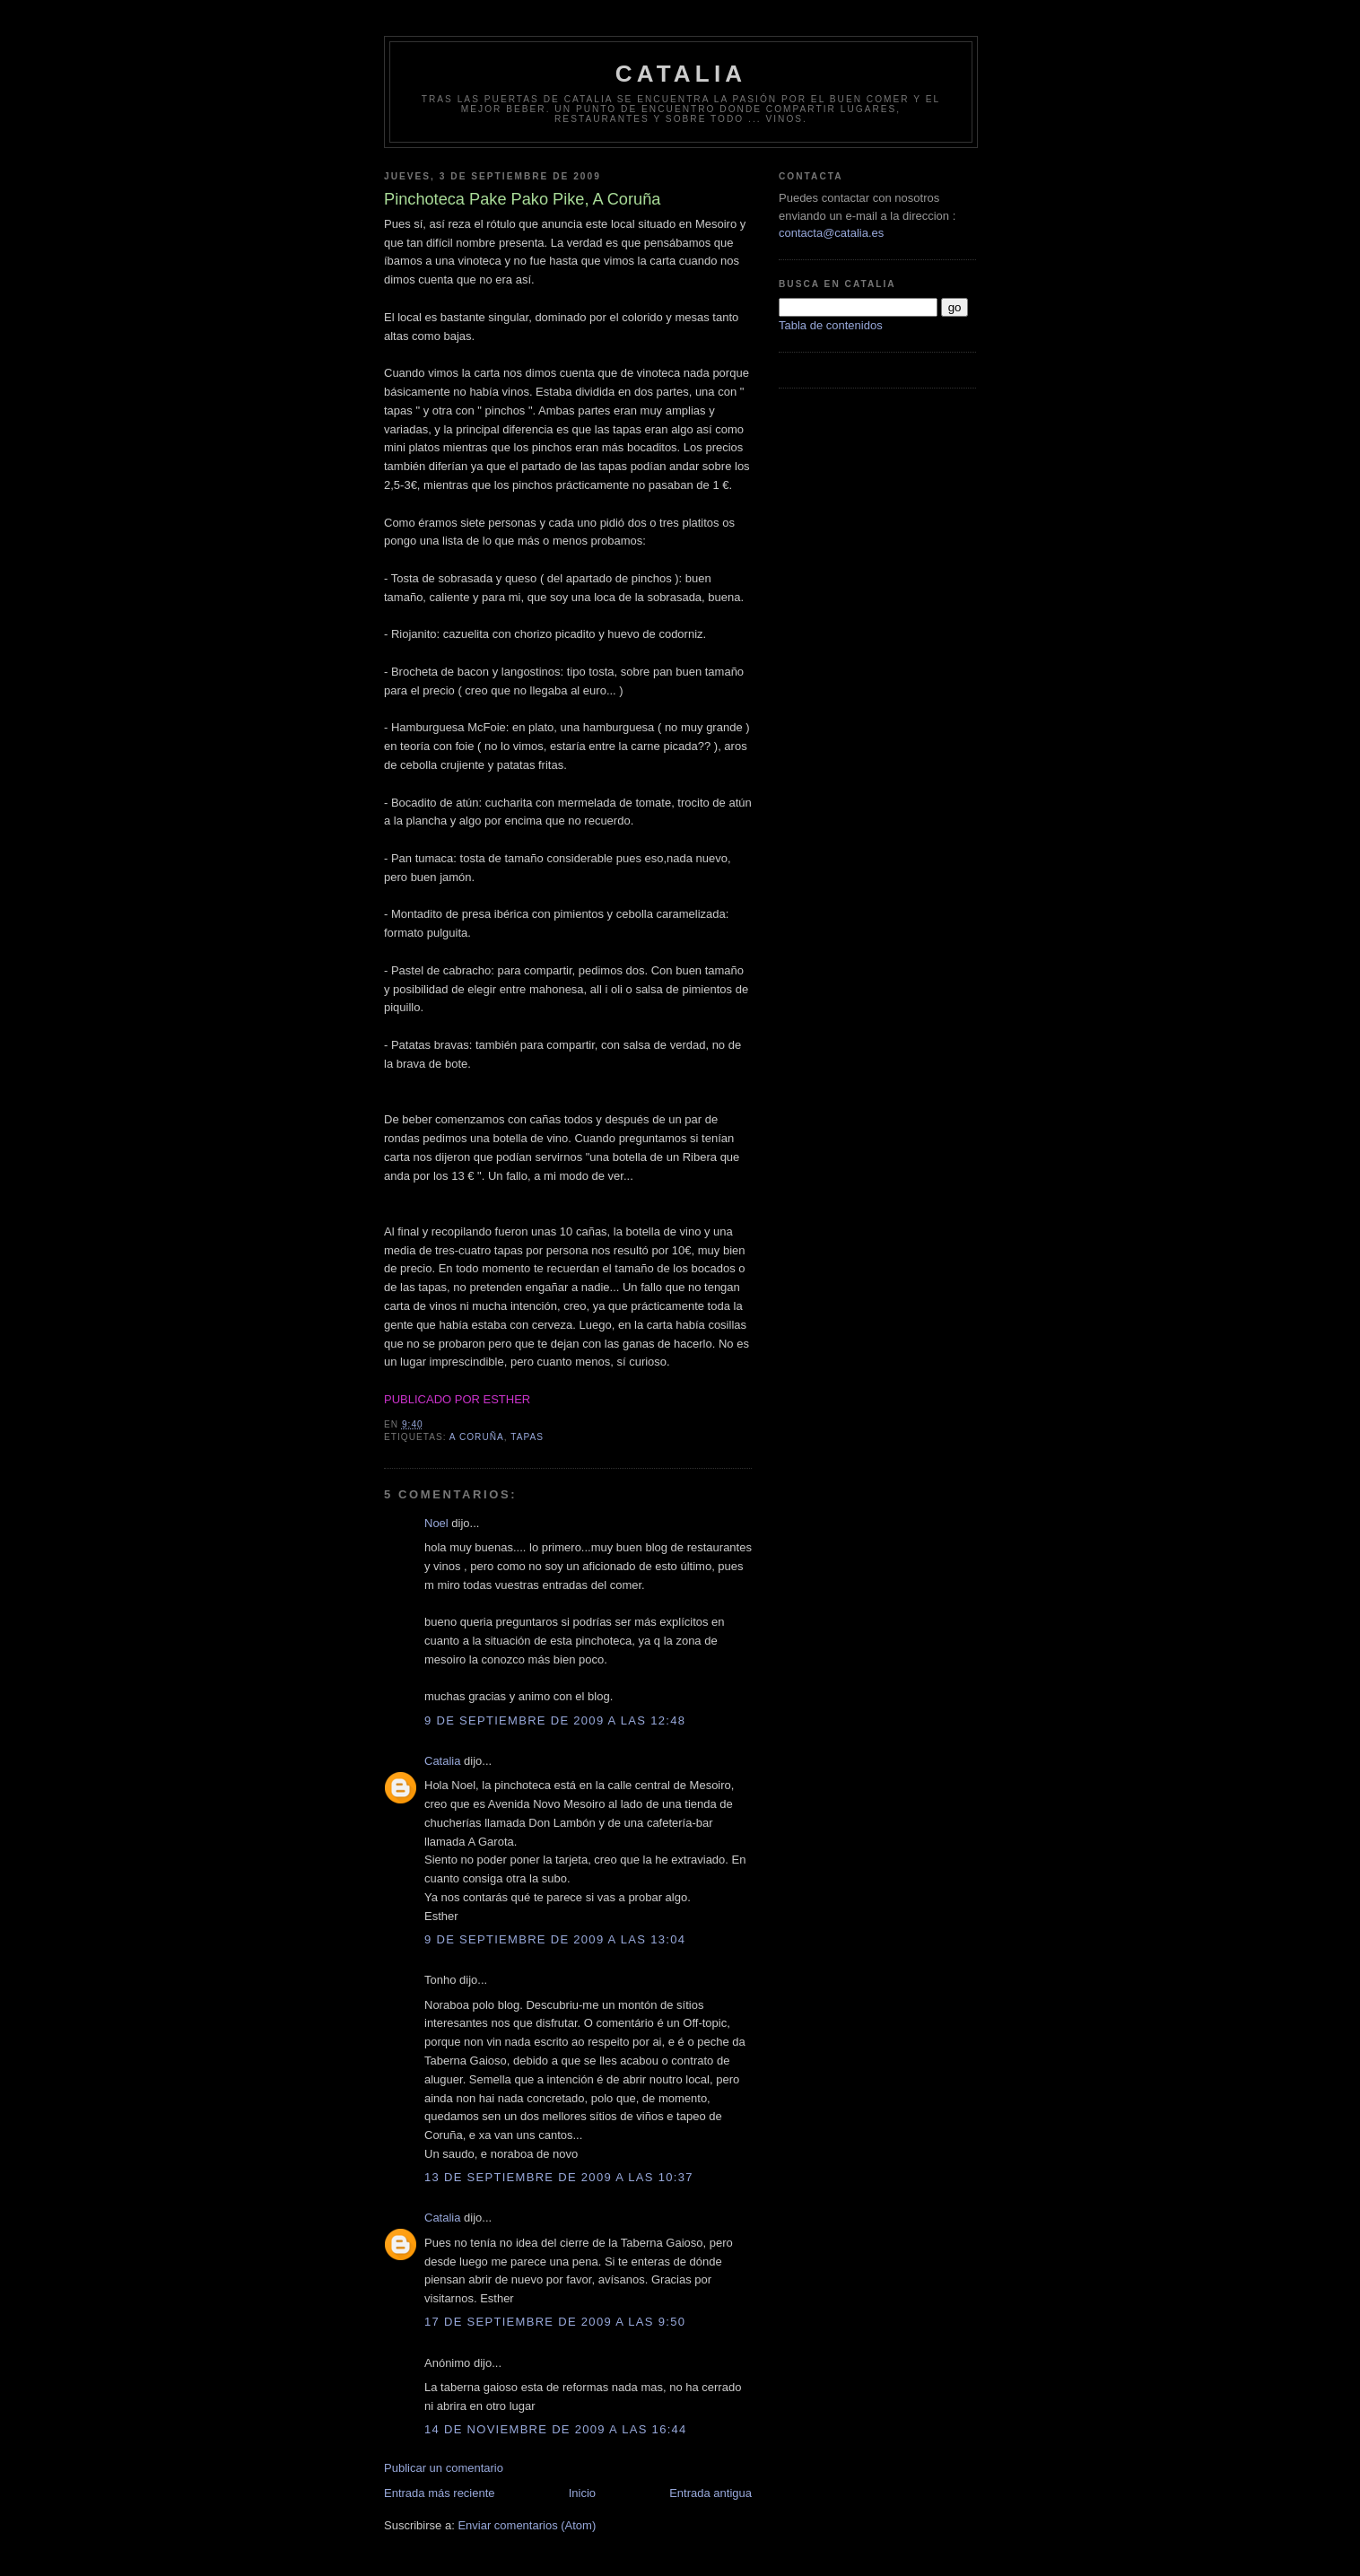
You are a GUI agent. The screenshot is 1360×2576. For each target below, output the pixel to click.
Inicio (582, 2493)
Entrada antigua (710, 2493)
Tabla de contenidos (831, 325)
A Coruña (476, 1437)
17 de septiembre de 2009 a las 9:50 (554, 2321)
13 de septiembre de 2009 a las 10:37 (558, 2177)
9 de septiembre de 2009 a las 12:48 (554, 1720)
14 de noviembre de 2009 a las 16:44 (555, 2429)
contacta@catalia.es (831, 233)
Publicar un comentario (443, 2468)
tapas (527, 1437)
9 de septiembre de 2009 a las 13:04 (554, 1939)
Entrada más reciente (439, 2493)
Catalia (681, 73)
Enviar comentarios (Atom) (527, 2525)
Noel (436, 1523)
